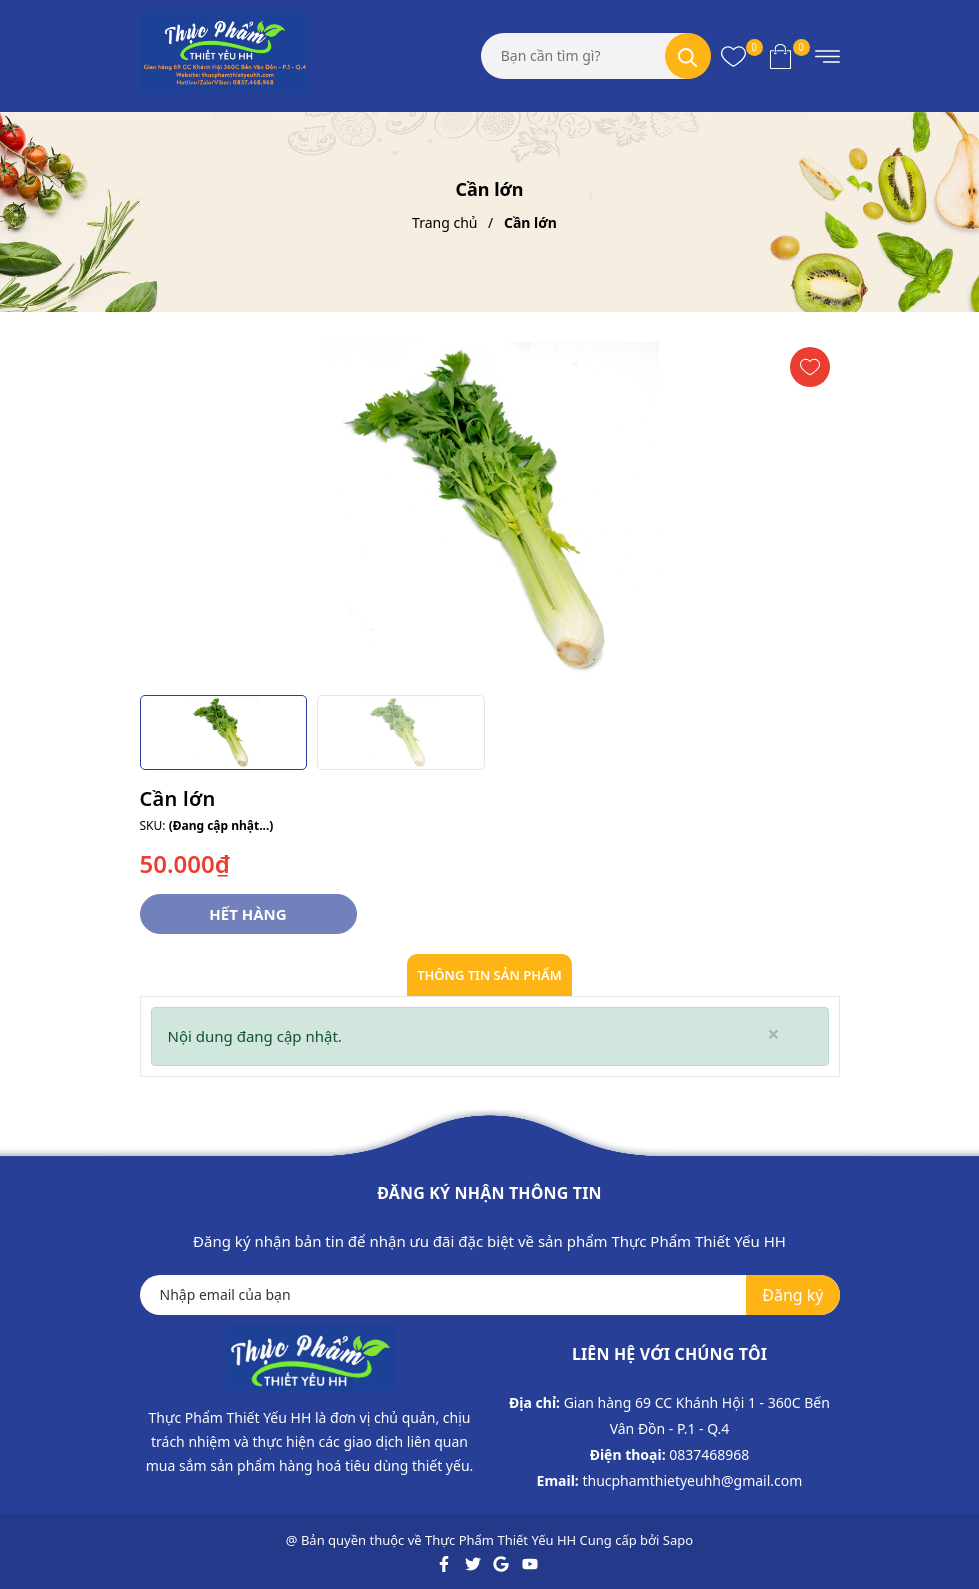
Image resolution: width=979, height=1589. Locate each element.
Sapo (678, 1540)
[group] (490, 511)
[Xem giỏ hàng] (780, 56)
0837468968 (709, 1454)
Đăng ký (792, 1295)
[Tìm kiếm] (688, 56)
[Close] (773, 1034)
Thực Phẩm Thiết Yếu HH (500, 1540)
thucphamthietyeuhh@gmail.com (692, 1480)
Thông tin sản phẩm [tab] (489, 975)
